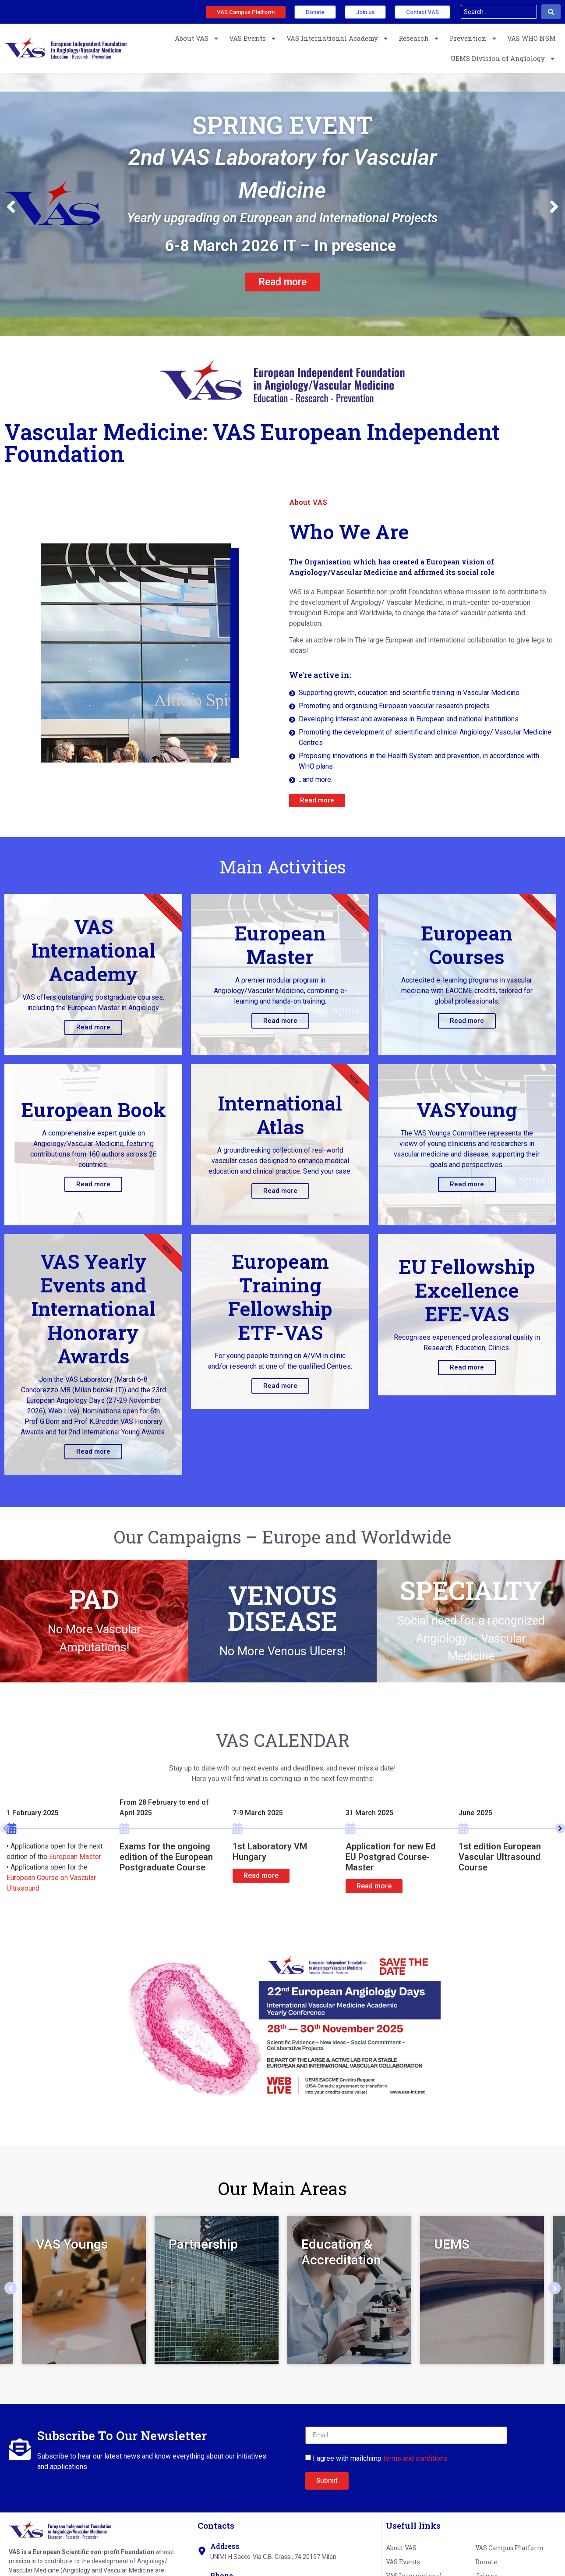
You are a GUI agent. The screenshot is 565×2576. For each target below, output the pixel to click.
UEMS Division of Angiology (503, 58)
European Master (75, 1856)
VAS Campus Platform (509, 2548)
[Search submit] (551, 11)
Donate (486, 2562)
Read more (93, 1027)
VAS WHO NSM (531, 38)
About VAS (197, 38)
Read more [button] (261, 1875)
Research (419, 38)
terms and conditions (415, 2458)
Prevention (473, 38)
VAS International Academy (337, 38)
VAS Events (253, 38)
